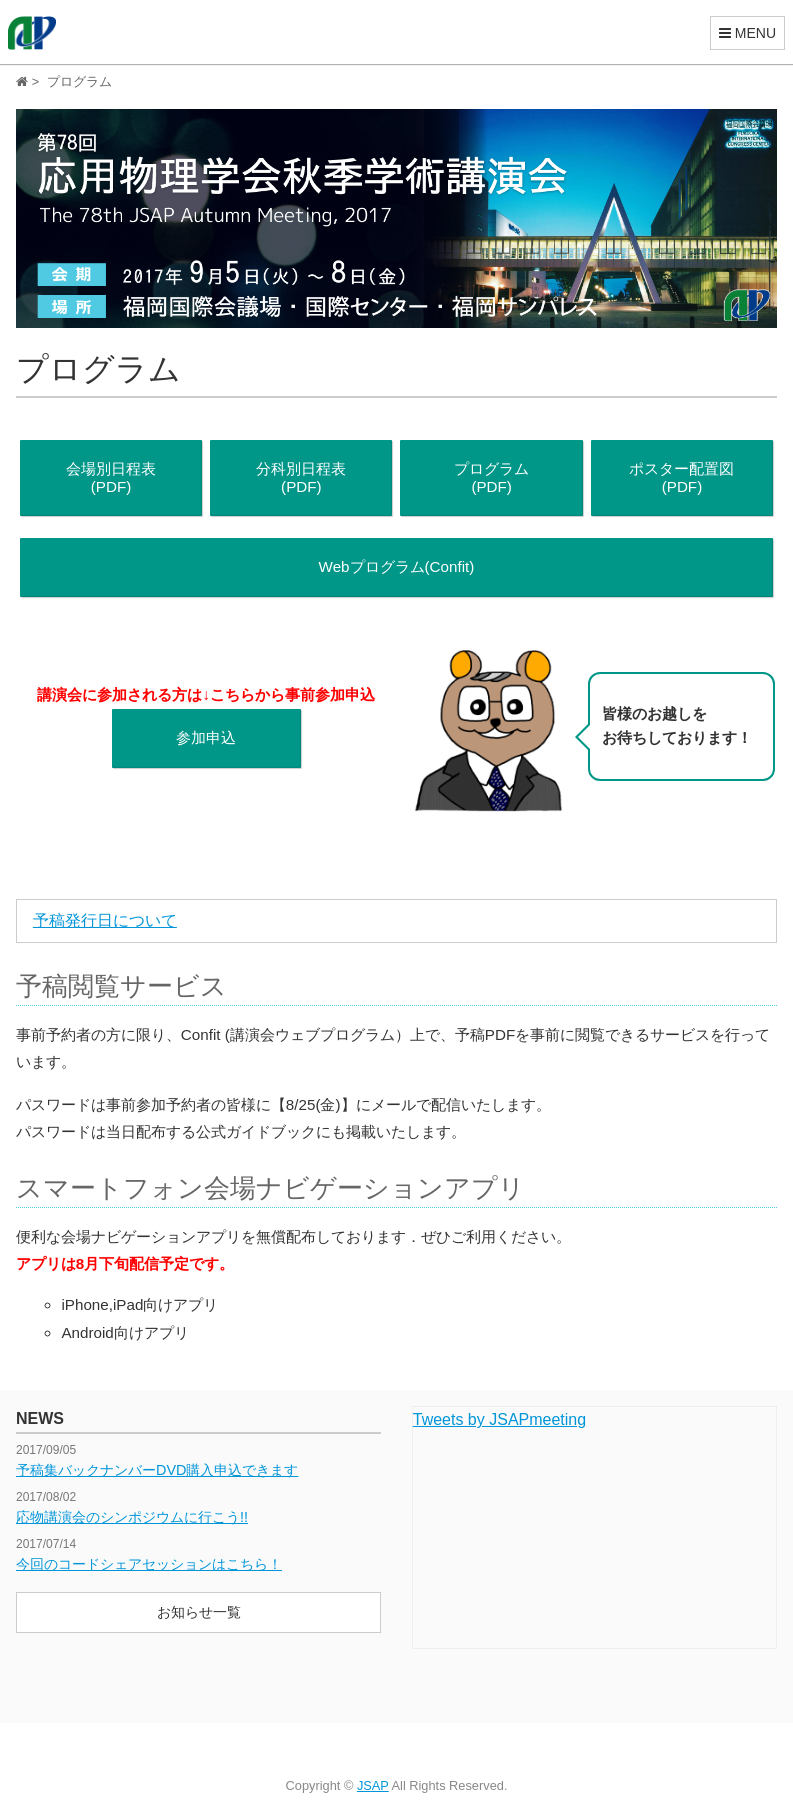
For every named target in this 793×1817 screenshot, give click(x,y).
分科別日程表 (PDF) (301, 477)
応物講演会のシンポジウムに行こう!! (132, 1517)
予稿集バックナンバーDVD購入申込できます (157, 1470)
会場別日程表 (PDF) (111, 477)
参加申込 (206, 737)
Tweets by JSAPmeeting (499, 1419)
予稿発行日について (105, 920)
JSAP (373, 1785)
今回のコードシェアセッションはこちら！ (149, 1564)
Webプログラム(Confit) (397, 566)
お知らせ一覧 (199, 1612)
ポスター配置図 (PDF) (681, 477)
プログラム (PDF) (491, 477)
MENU (747, 33)
